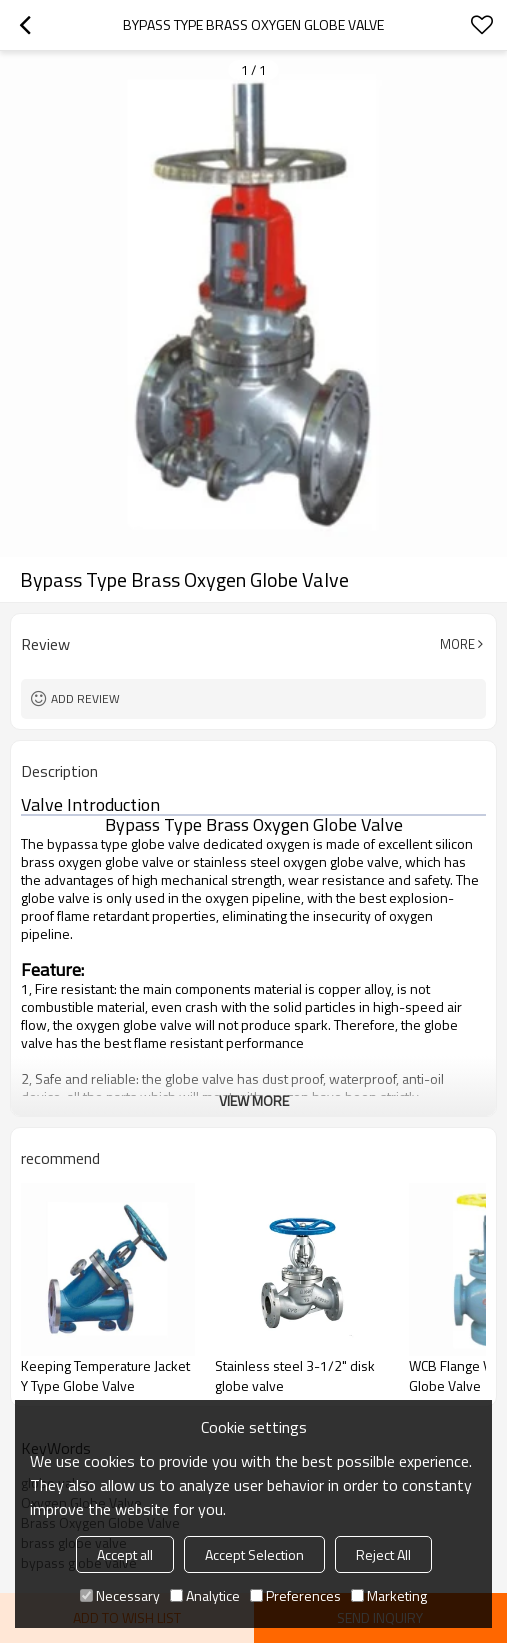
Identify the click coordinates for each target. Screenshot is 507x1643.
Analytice (205, 1595)
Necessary (120, 1595)
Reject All (383, 1554)
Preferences (295, 1595)
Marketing (389, 1595)
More (457, 644)
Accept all (125, 1554)
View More (254, 1100)
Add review (85, 698)
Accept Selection (254, 1554)
